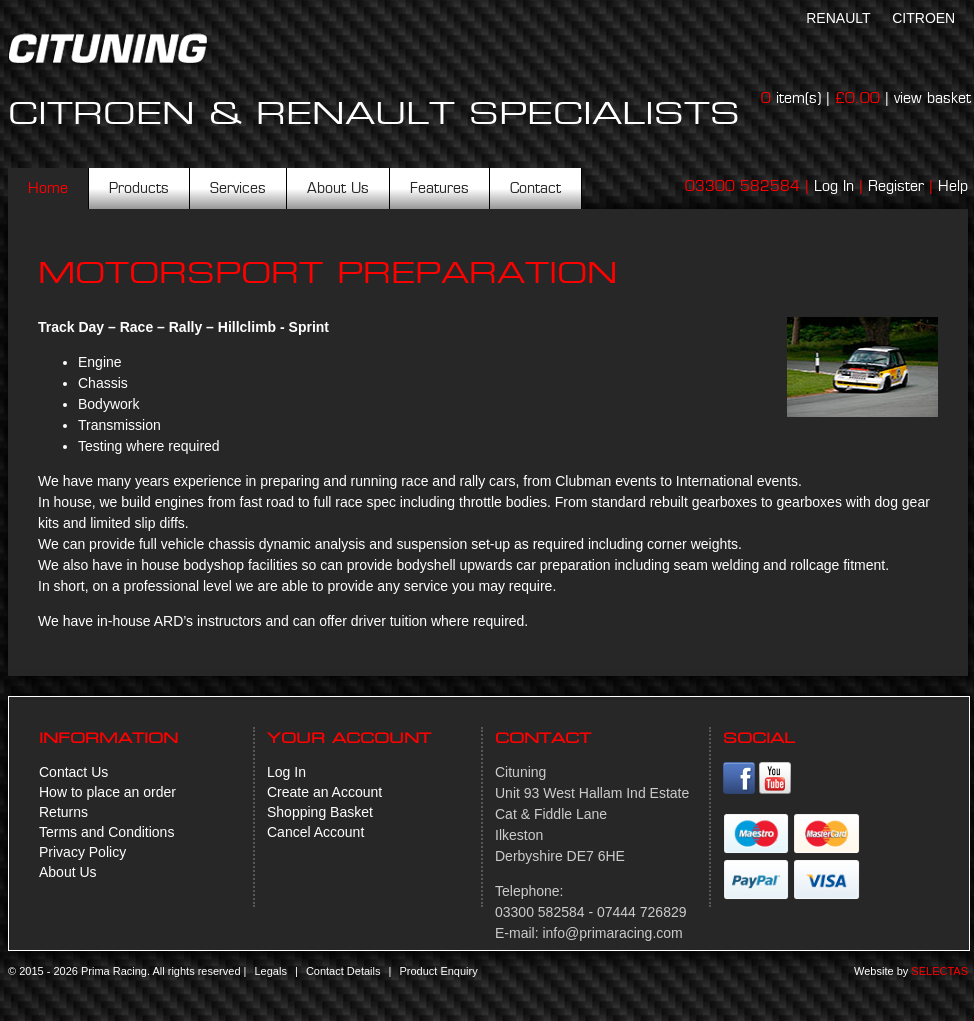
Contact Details (343, 971)
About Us (338, 188)
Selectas (939, 971)
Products (139, 188)
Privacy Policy (82, 852)
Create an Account (324, 792)
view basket (932, 98)
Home (48, 188)
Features (439, 188)
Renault (838, 18)
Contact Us (73, 772)
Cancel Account (315, 832)
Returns (63, 812)
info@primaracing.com (612, 933)
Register (896, 186)
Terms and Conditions (106, 832)
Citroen (923, 18)
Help (953, 186)
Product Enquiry (438, 971)
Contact (535, 188)
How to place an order (107, 792)
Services (238, 188)
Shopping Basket (320, 812)
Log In (834, 186)
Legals (270, 971)
